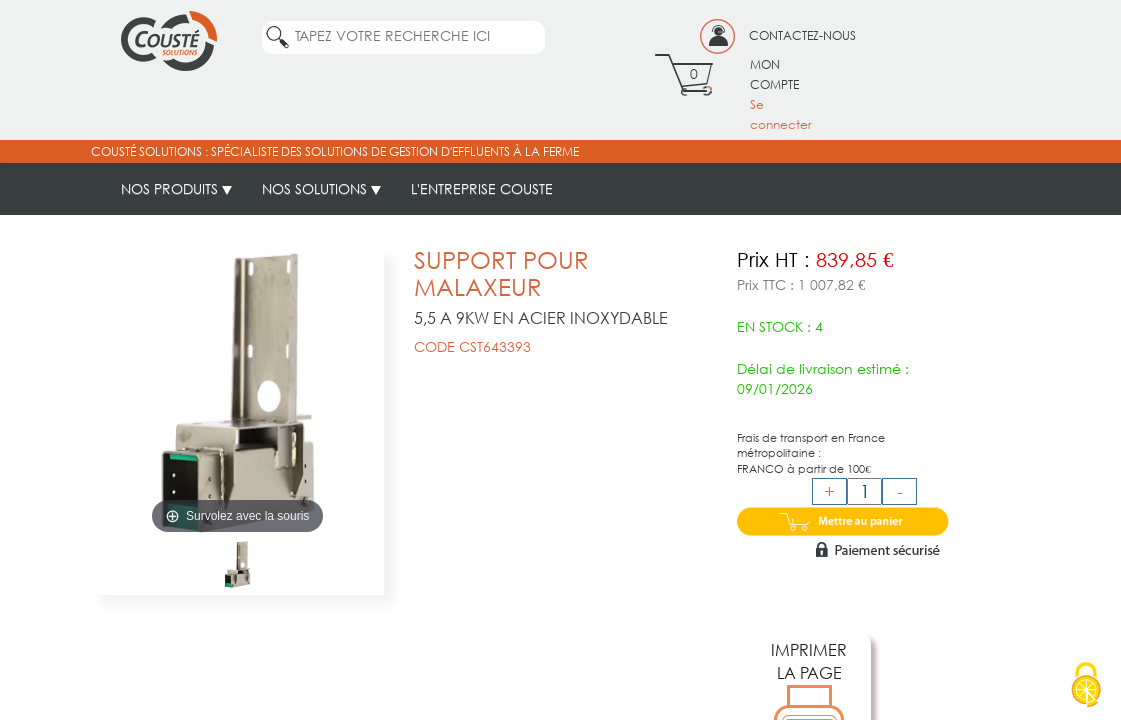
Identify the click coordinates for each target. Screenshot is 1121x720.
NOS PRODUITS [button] (176, 188)
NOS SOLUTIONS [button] (321, 188)
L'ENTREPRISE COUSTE (482, 188)
